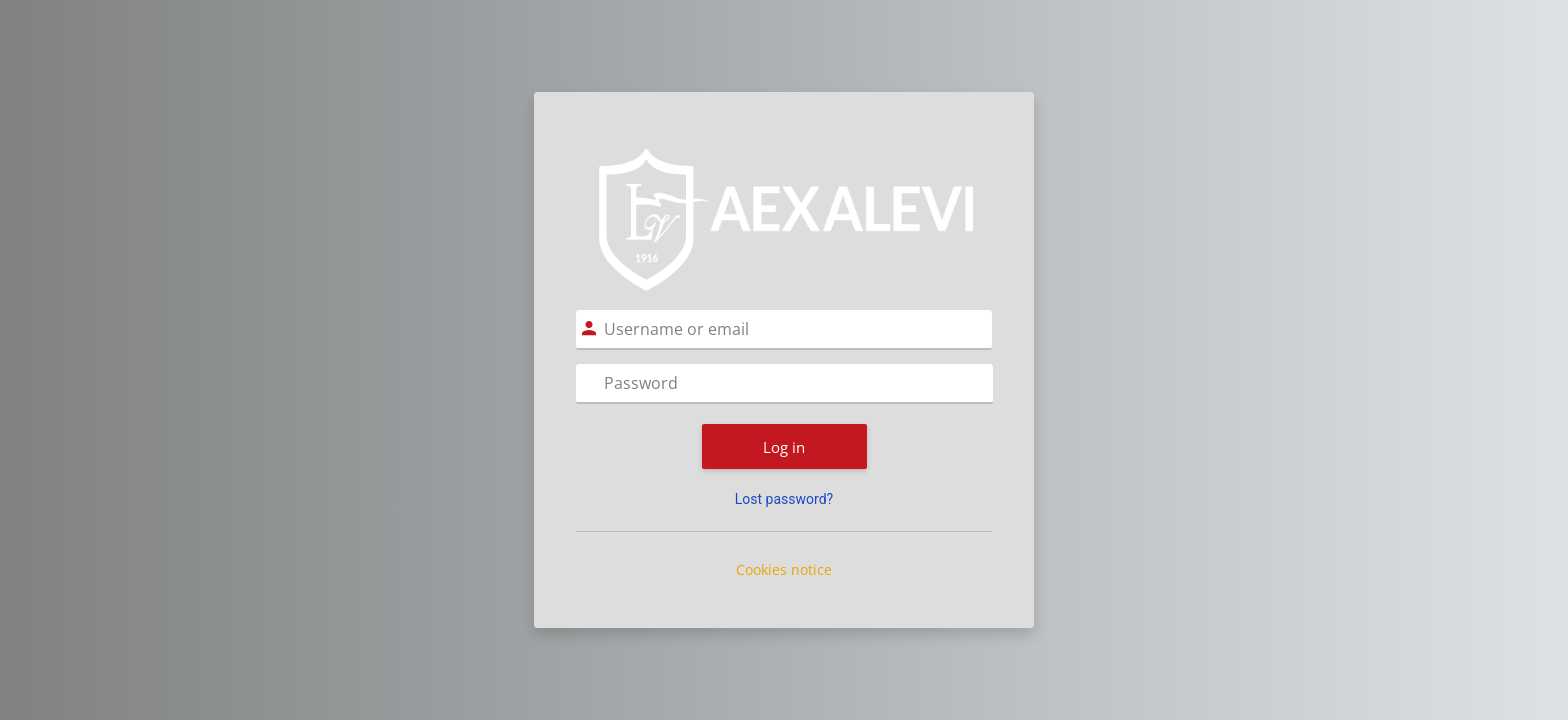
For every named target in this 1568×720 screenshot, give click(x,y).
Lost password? (784, 499)
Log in (784, 447)
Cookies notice (784, 569)
